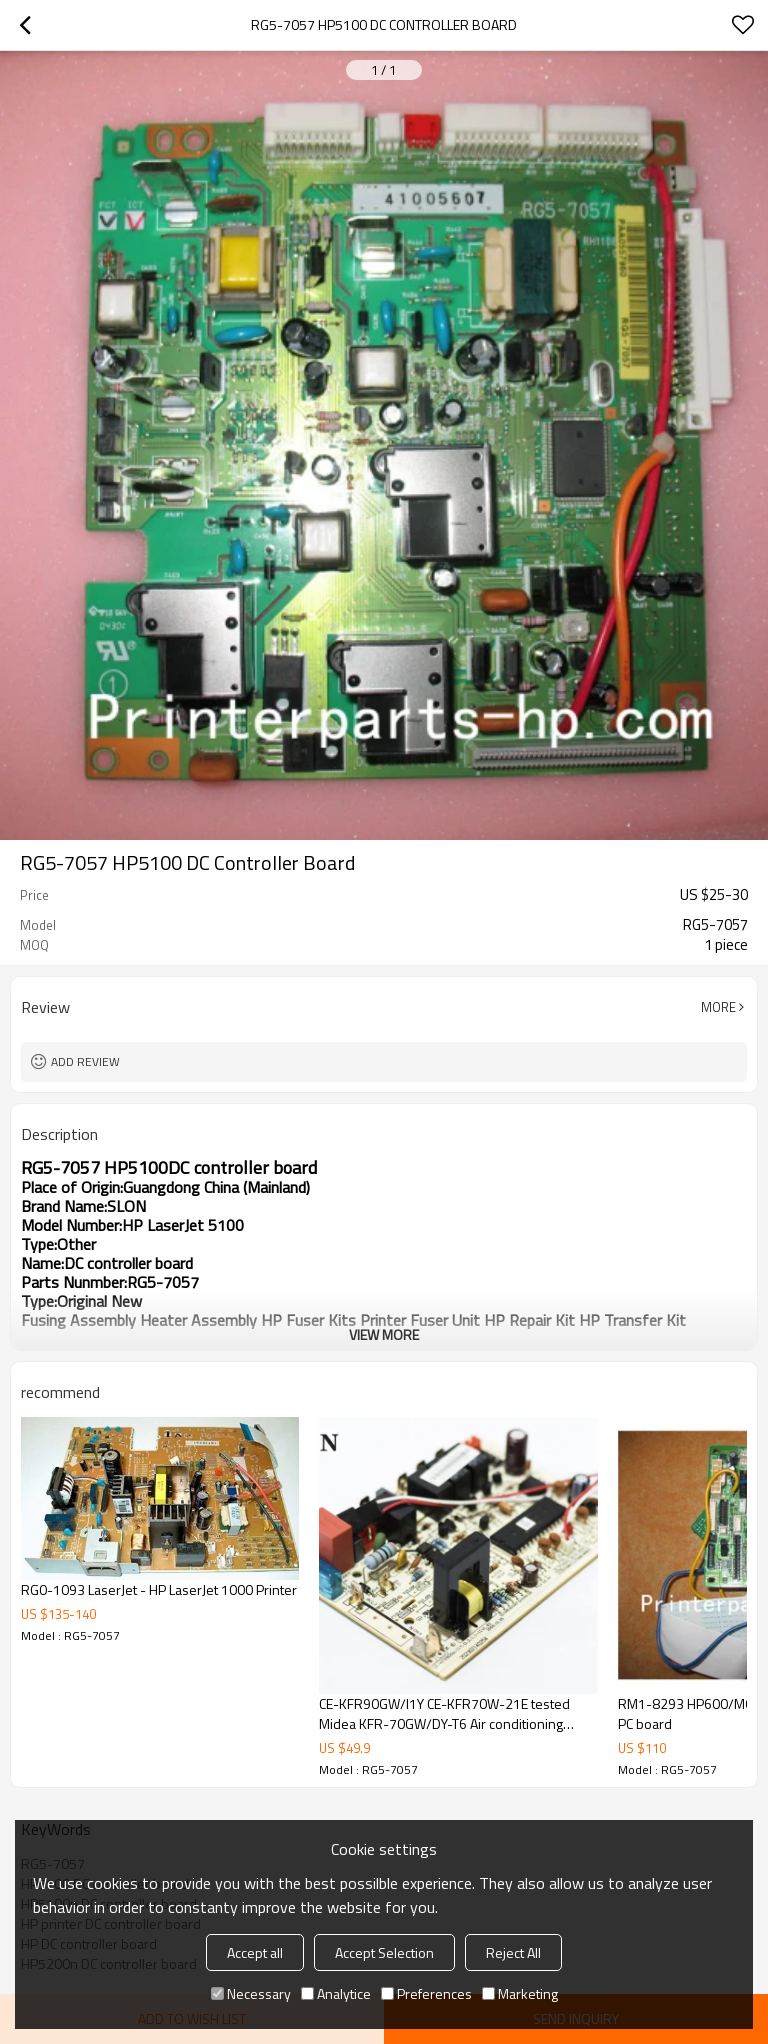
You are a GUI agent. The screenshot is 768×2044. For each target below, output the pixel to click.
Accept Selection (384, 1952)
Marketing (520, 1993)
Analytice (336, 1993)
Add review (85, 1061)
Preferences (426, 1993)
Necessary (251, 1993)
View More (384, 1334)
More (718, 1007)
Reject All (513, 1952)
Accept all (255, 1952)
